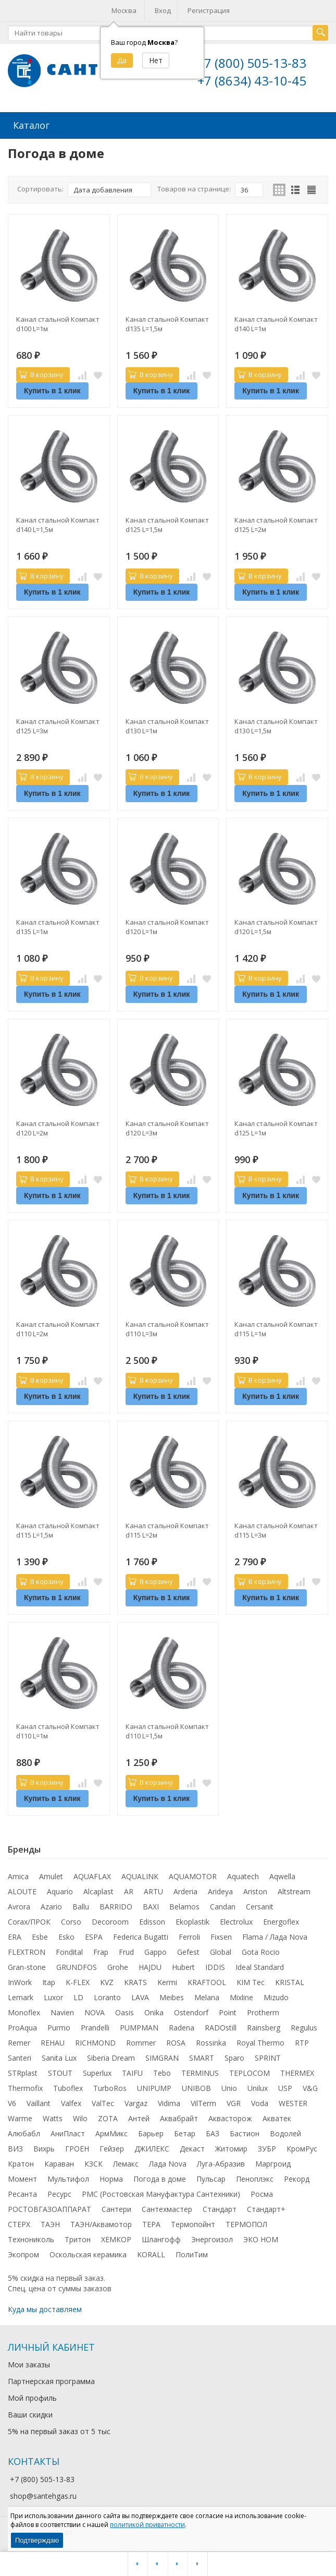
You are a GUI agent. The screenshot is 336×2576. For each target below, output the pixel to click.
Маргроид (273, 2163)
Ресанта (22, 2193)
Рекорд (296, 2178)
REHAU (53, 2042)
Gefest (188, 1951)
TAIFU (132, 2072)
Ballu (80, 1905)
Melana (206, 1996)
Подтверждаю (37, 2540)
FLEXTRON (26, 1951)
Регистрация (209, 10)
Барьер (151, 2132)
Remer (19, 2042)
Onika (154, 2011)
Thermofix (25, 2087)
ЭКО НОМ (260, 2238)
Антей (139, 2117)
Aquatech (243, 1875)
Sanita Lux (59, 2057)
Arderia (185, 1890)
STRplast (23, 2072)
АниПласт (68, 2132)
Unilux (257, 2087)
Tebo (162, 2072)
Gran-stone (27, 1966)
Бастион (244, 2132)
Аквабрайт (179, 2117)
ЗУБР (267, 2147)
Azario (51, 1905)
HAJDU (150, 1966)
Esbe (40, 1936)
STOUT (60, 2072)
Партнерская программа (51, 2380)
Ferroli (189, 1936)
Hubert (183, 1966)
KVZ (107, 1981)
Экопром (23, 2253)
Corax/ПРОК (29, 1921)
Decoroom (110, 1921)
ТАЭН (50, 2223)
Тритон (78, 2238)
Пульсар (211, 2178)
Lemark (20, 1996)
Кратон (21, 2163)
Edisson (152, 1921)
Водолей (285, 2132)
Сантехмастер (167, 2208)
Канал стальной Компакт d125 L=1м (276, 1127)
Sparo (234, 2057)
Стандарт (220, 2208)
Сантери (116, 2208)
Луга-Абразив (221, 2163)
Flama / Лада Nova (274, 1936)
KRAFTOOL (207, 1981)
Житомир (231, 2147)
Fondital (69, 1951)
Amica (18, 1875)
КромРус (302, 2147)
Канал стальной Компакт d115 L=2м (167, 1529)
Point (228, 2011)
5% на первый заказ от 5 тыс (59, 2430)
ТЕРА (151, 2223)
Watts (53, 2117)
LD (78, 1996)
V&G (310, 2087)
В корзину (41, 373)
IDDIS (215, 1966)
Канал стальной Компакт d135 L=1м (57, 925)
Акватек (277, 2117)
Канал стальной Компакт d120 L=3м (167, 1127)
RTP (302, 2042)
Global (220, 1951)
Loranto (107, 1996)
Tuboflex (68, 2087)
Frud (126, 1951)
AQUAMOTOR (193, 1875)
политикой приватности (147, 2524)
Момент (22, 2178)
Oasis (124, 2011)
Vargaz (136, 2102)
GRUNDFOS (76, 1966)
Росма (262, 2193)
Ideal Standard (259, 1966)
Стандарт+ (266, 2208)
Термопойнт (193, 2223)
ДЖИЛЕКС (151, 2147)
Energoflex (281, 1921)
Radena (181, 2026)
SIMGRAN (162, 2057)
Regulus (304, 2026)
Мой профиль (32, 2397)
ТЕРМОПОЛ (246, 2223)
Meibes (171, 1996)
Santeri (19, 2057)
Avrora (19, 1905)
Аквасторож (230, 2117)
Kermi (167, 1981)
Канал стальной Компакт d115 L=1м (276, 1328)
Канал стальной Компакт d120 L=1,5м (276, 925)
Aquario (60, 1890)
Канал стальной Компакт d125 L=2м (276, 523)
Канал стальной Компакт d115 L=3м (276, 1529)
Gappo (155, 1951)
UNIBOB (196, 2087)
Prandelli (95, 2026)
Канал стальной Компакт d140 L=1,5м (57, 523)
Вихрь (44, 2147)
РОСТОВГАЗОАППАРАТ (49, 2208)
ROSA (175, 2042)
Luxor (53, 1996)
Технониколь (31, 2238)
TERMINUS (200, 2072)
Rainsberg (263, 2026)
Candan (222, 1905)
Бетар (184, 2132)
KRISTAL (289, 1981)
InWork (20, 1981)
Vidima (169, 2102)
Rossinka (211, 2042)
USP (285, 2087)
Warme (20, 2117)
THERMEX (297, 2072)
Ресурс (59, 2193)
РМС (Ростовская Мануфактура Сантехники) (161, 2193)
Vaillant (39, 2102)
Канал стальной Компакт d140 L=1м (276, 322)
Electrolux (236, 1921)
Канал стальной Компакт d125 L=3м (57, 725)
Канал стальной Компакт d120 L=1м (167, 925)
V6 (12, 2102)
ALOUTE (22, 1890)
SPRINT (268, 2057)
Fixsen (221, 1936)
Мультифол (68, 2178)
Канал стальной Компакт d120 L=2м (57, 1127)
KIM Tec (251, 1981)
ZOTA (108, 2117)
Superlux (97, 2072)
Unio (229, 2087)
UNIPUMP (154, 2087)
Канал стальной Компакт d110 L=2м (57, 1328)
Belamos (184, 1905)
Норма (111, 2178)
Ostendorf (191, 2011)
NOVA (94, 2011)
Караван (59, 2163)
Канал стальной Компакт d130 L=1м (167, 725)
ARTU (153, 1890)
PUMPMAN (139, 2026)
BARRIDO (115, 1905)
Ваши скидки (30, 2413)
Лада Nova (167, 2163)
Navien (62, 2011)
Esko (66, 1936)
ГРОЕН (77, 2147)
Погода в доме (159, 2178)
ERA (14, 1936)
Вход (163, 10)
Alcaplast (98, 1890)
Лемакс (126, 2163)
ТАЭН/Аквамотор (101, 2223)
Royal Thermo (260, 2042)
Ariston (255, 1890)
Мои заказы (29, 2363)
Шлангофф (161, 2238)
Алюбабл (24, 2132)
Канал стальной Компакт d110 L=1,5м (167, 1730)
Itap (48, 1981)
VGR (234, 2102)
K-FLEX (78, 1981)
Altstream (294, 1890)
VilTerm (203, 2102)
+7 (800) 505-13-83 (251, 62)
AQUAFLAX (92, 1875)
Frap (100, 1951)
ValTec (103, 2102)
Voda (259, 2102)
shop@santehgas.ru (43, 2495)
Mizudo (276, 1996)
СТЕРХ (19, 2223)
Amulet (51, 1875)
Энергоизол (212, 2238)
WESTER (293, 2102)
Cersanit (259, 1905)
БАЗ (212, 2132)
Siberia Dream (111, 2057)
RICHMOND (95, 2042)
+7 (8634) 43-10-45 (251, 80)
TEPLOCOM (249, 2072)
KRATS (135, 1981)
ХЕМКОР (116, 2238)
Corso (71, 1921)
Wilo (80, 2117)
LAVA (140, 1996)
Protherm (263, 2011)
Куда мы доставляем (45, 2308)
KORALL (151, 2253)
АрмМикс (111, 2132)
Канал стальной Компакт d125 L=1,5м (167, 523)
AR (128, 1890)
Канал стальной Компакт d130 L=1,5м (276, 725)
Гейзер (111, 2147)
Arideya (220, 1890)
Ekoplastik (192, 1921)
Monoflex (24, 2011)
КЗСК (93, 2163)
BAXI (151, 1905)
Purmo (58, 2026)
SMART (201, 2057)
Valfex (71, 2102)
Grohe (117, 1966)
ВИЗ (15, 2147)
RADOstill (221, 2026)
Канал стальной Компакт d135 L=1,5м (167, 322)
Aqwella (282, 1875)
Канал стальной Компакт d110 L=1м (57, 1730)
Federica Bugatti (140, 1936)
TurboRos (110, 2087)
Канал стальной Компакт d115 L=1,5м (57, 1529)
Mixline (241, 1996)
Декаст (192, 2147)
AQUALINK (139, 1875)
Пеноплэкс (254, 2178)
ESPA (94, 1936)
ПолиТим (192, 2253)
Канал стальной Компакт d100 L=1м (57, 322)
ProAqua (22, 2026)
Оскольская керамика (88, 2253)
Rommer (141, 2042)
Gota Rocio (261, 1951)
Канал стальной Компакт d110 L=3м (167, 1328)
